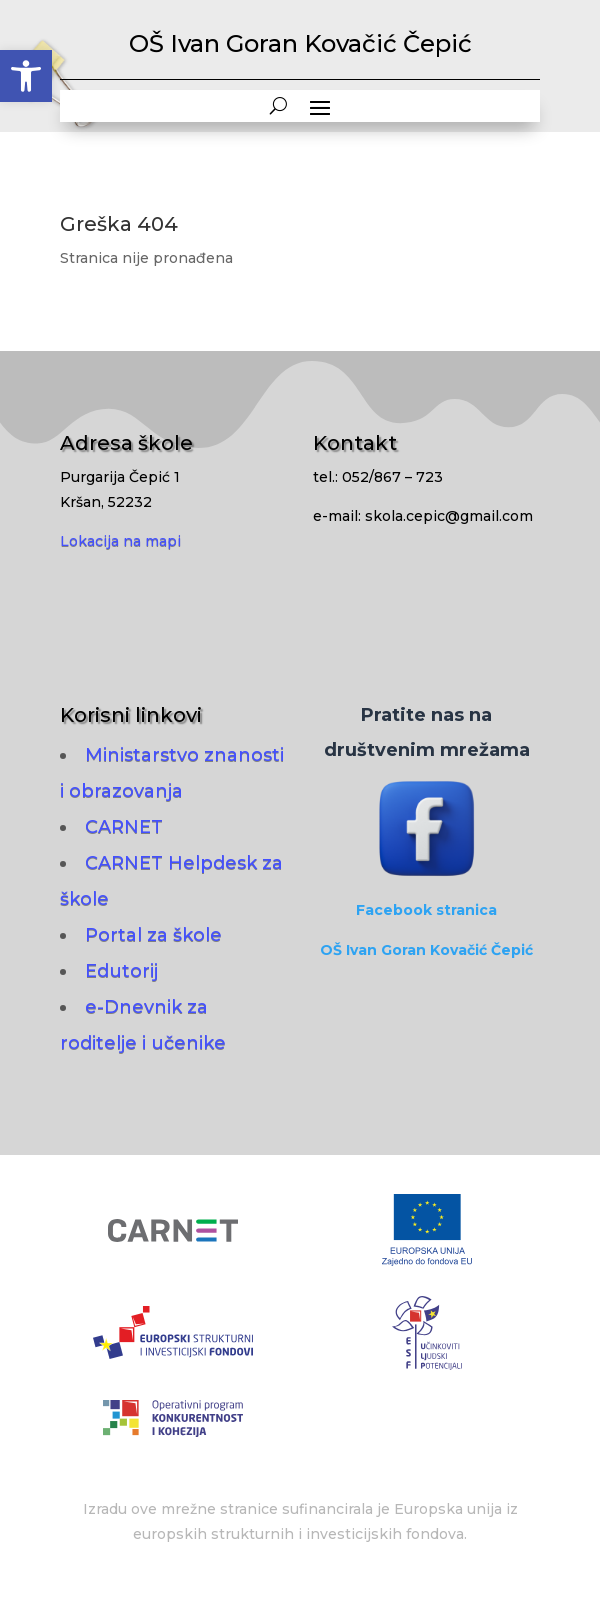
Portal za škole (153, 935)
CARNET (124, 827)
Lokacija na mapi (120, 541)
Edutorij (121, 971)
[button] (26, 76)
